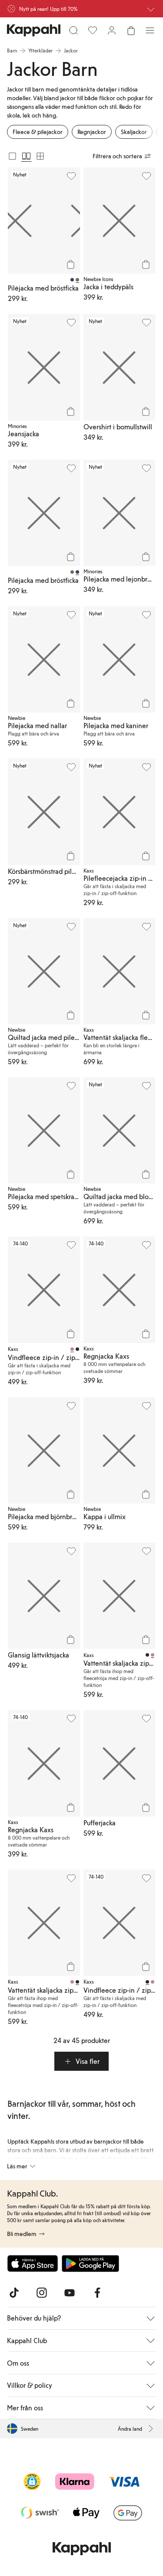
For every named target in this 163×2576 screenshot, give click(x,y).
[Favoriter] (92, 30)
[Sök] (73, 30)
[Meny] (150, 30)
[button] (81, 2061)
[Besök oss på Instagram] (42, 2293)
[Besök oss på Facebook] (97, 2293)
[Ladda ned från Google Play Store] (90, 2263)
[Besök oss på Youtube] (70, 2293)
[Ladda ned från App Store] (32, 2263)
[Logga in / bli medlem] (111, 30)
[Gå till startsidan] (33, 30)
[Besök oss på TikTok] (14, 2293)
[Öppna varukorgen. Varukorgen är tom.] (130, 30)
